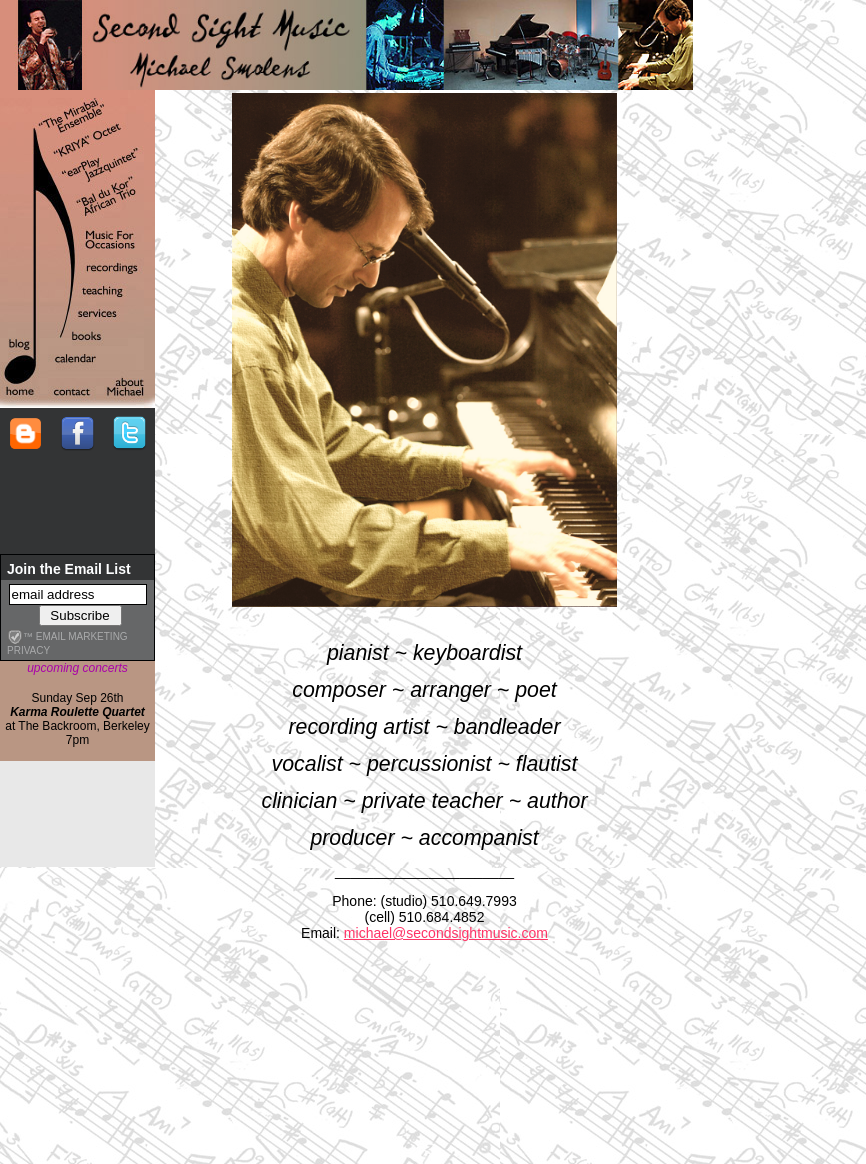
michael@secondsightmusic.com (446, 933)
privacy (28, 650)
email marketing (82, 636)
